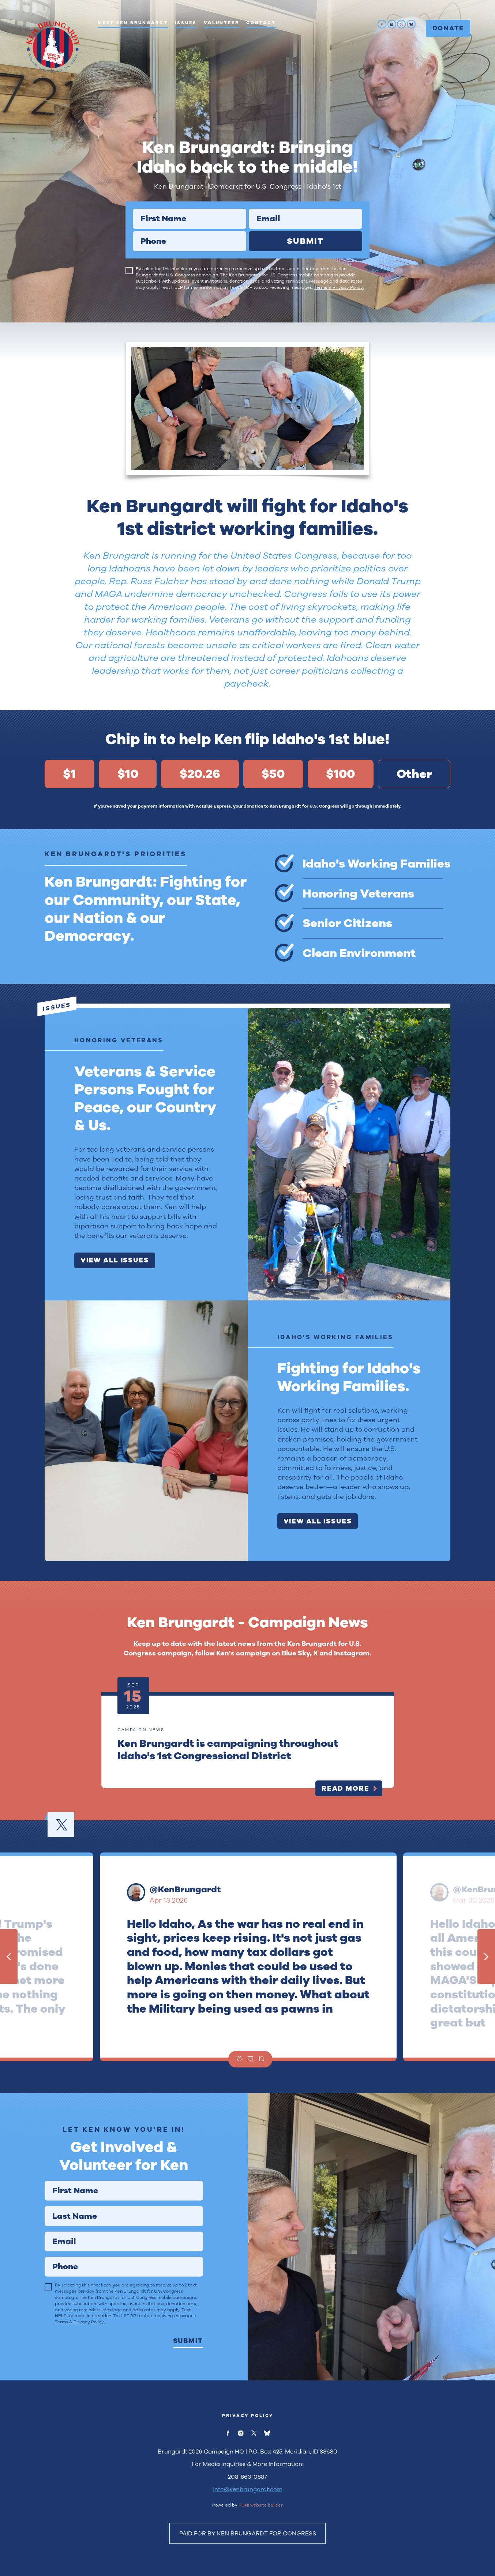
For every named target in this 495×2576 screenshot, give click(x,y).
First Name (132, 208)
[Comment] (250, 2059)
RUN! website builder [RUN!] (261, 2505)
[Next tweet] (486, 1956)
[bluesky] (411, 24)
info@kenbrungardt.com (247, 2489)
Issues (186, 22)
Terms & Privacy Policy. (339, 287)
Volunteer (222, 22)
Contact (261, 22)
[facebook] (382, 24)
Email (248, 208)
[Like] (239, 2059)
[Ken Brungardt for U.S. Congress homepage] (52, 46)
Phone (44, 2256)
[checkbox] (129, 270)
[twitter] (401, 24)
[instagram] (391, 24)
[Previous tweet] (9, 1956)
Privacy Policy (247, 2415)
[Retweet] (261, 2059)
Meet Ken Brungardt (133, 22)
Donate (448, 28)
